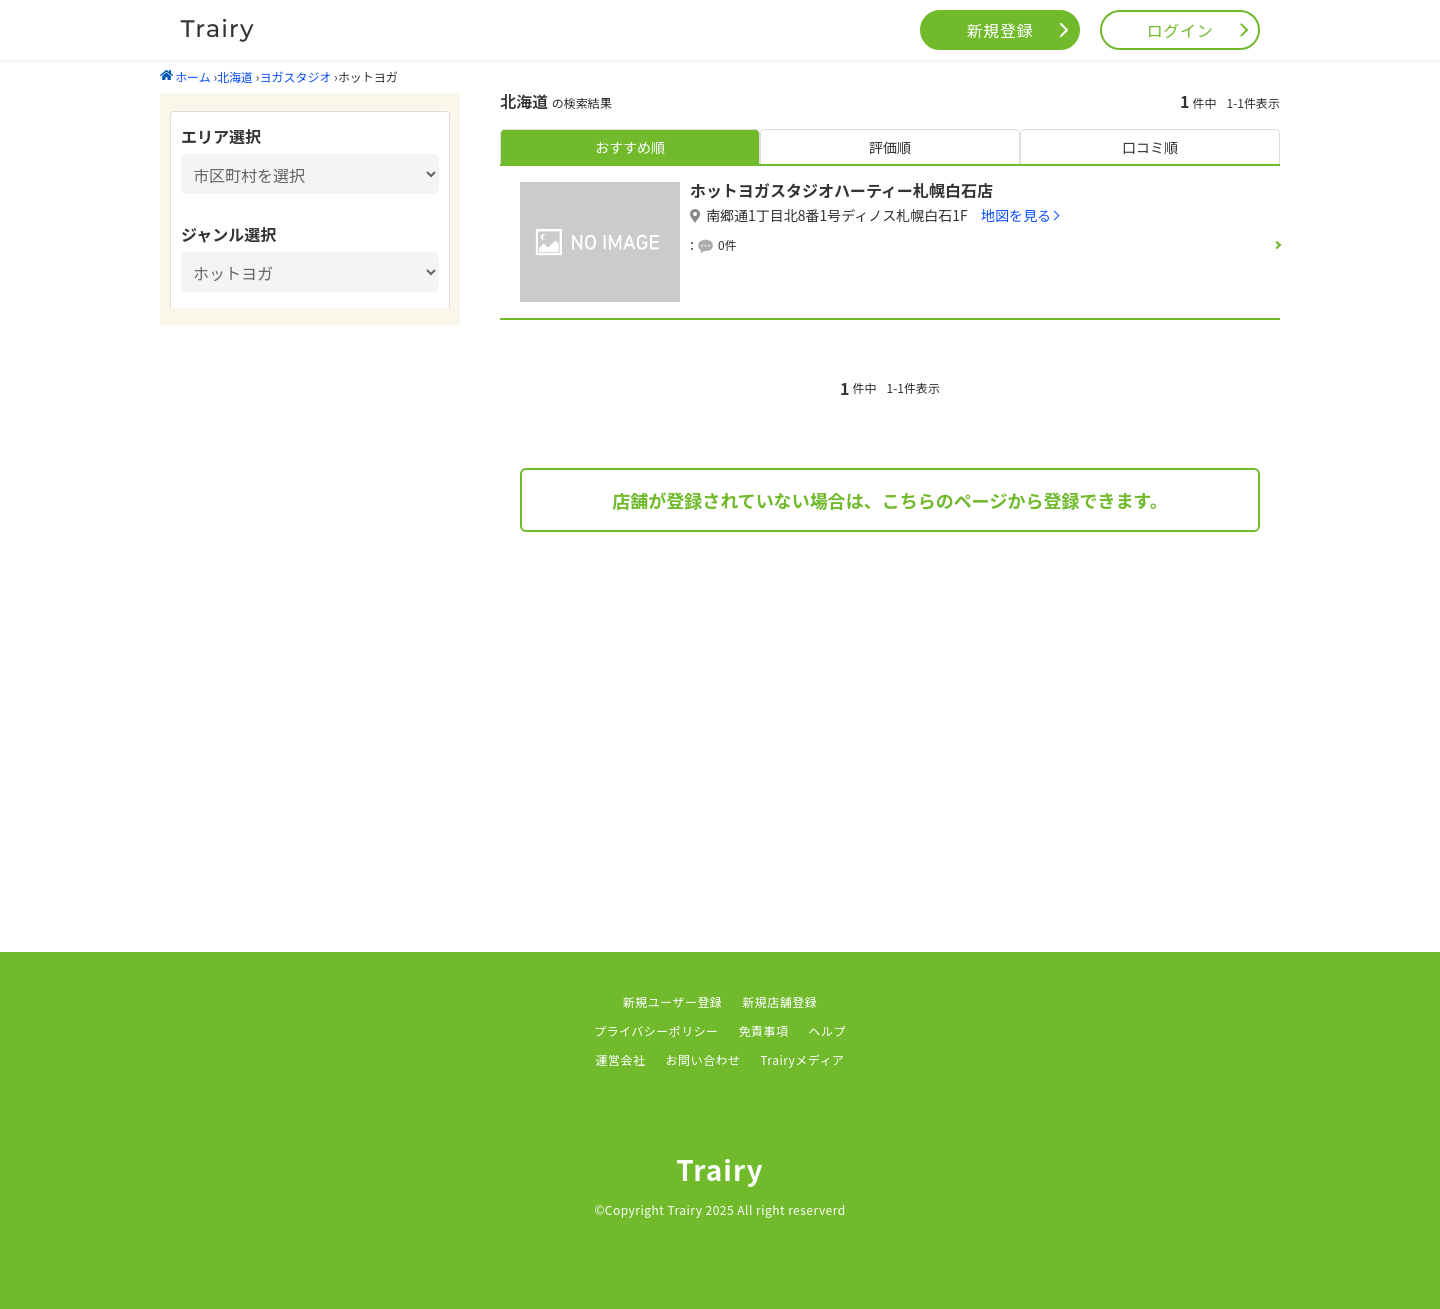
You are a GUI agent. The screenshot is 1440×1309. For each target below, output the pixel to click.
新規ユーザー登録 (673, 1001)
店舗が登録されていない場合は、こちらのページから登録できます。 (889, 500)
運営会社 (621, 1059)
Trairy (720, 1169)
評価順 (890, 147)
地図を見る (1016, 215)
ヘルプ (827, 1030)
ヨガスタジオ (295, 76)
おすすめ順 (630, 147)
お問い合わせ (702, 1059)
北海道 (235, 76)
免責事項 (764, 1030)
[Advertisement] (890, 712)
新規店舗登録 (779, 1001)
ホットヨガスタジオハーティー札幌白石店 (841, 190)
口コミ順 (1150, 147)
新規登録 (1000, 30)
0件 (727, 244)
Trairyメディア (802, 1059)
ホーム (185, 76)
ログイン (1180, 30)
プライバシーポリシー (656, 1030)
